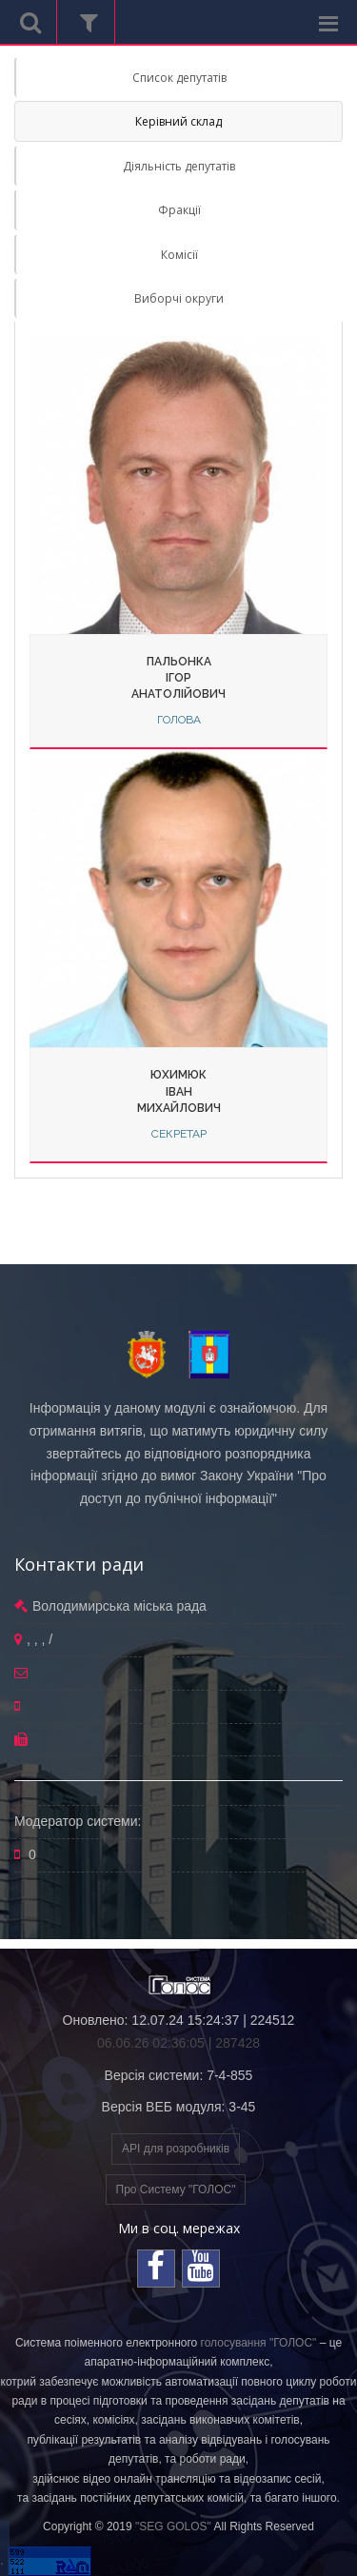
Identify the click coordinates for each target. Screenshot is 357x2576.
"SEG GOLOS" (173, 2526)
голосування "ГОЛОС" (259, 2342)
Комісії (179, 255)
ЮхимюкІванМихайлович (179, 1091)
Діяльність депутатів (179, 166)
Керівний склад (178, 121)
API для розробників (175, 2148)
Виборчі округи (179, 298)
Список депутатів (179, 77)
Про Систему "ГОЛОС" (176, 2189)
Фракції (179, 210)
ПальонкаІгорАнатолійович (178, 678)
